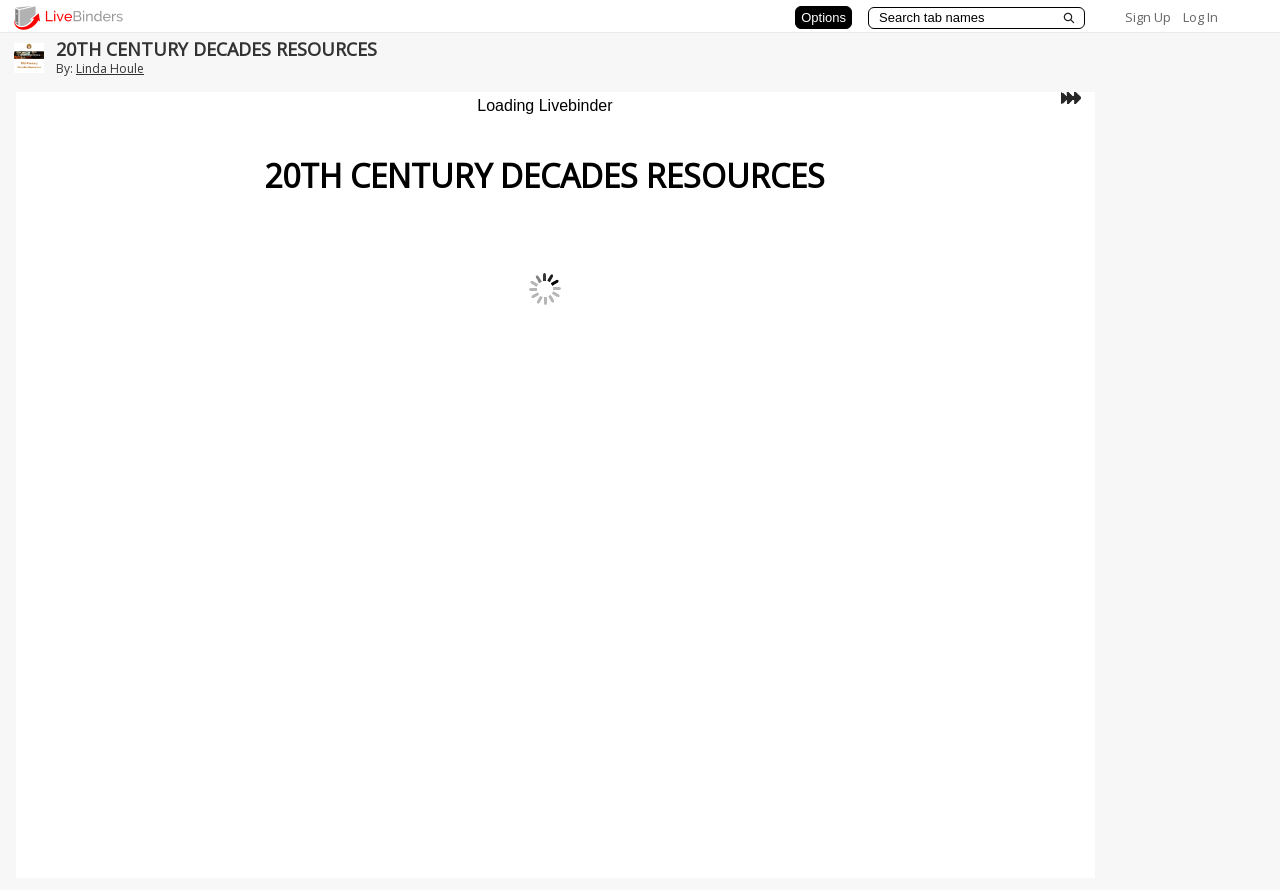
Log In (1200, 17)
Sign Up (1148, 17)
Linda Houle (110, 68)
